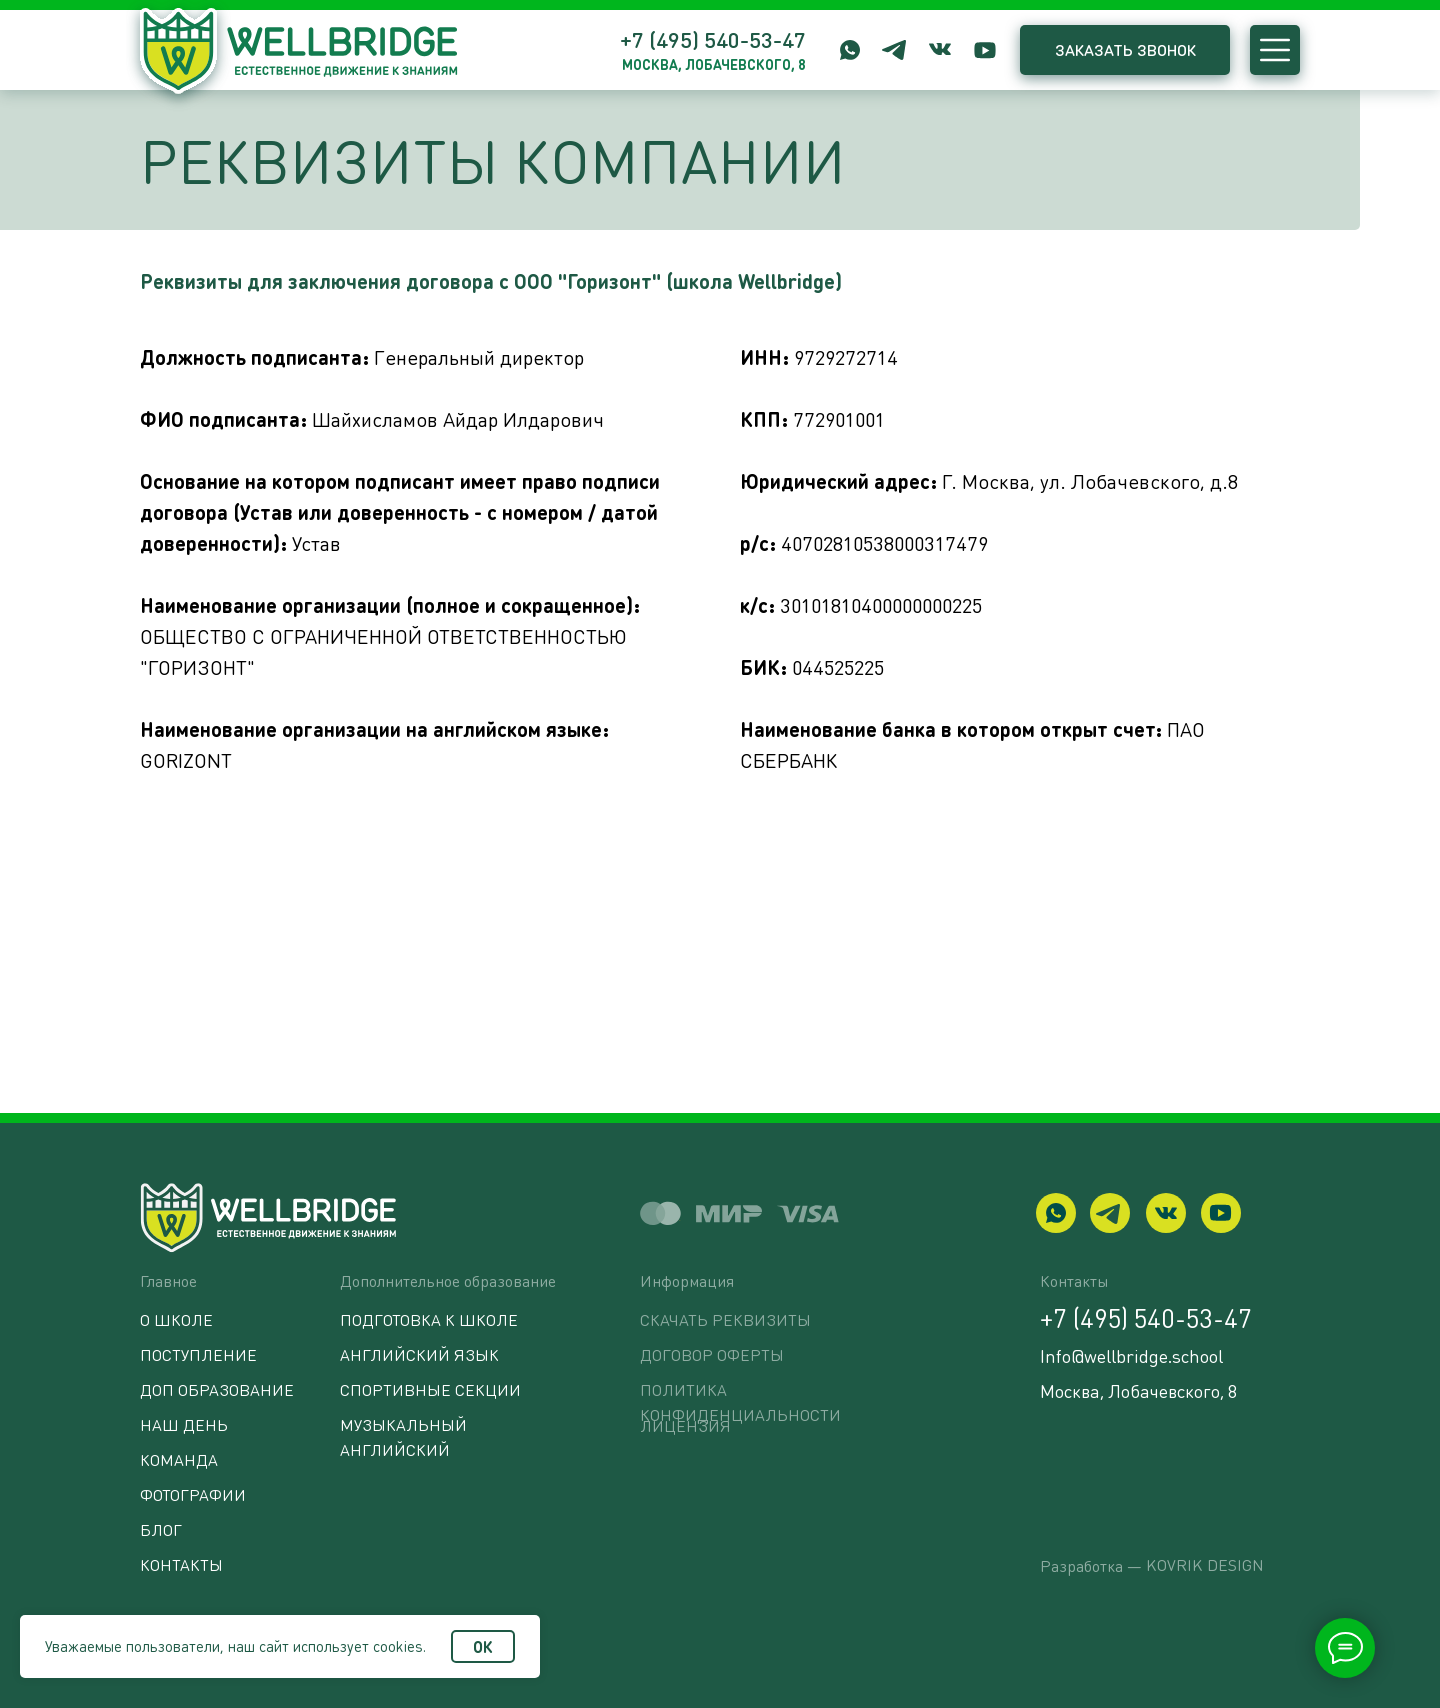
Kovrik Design (1205, 1564)
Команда (179, 1459)
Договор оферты (712, 1354)
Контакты (181, 1564)
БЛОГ (161, 1529)
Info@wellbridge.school (1131, 1355)
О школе (176, 1319)
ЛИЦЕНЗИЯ (685, 1425)
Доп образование (217, 1389)
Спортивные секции (430, 1389)
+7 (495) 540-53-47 (713, 39)
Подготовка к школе (429, 1319)
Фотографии (193, 1494)
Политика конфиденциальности (740, 1402)
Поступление (198, 1354)
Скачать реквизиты (725, 1319)
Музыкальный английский (403, 1437)
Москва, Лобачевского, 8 (1138, 1390)
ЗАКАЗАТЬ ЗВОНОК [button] (1125, 49)
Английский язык (419, 1354)
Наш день (184, 1424)
